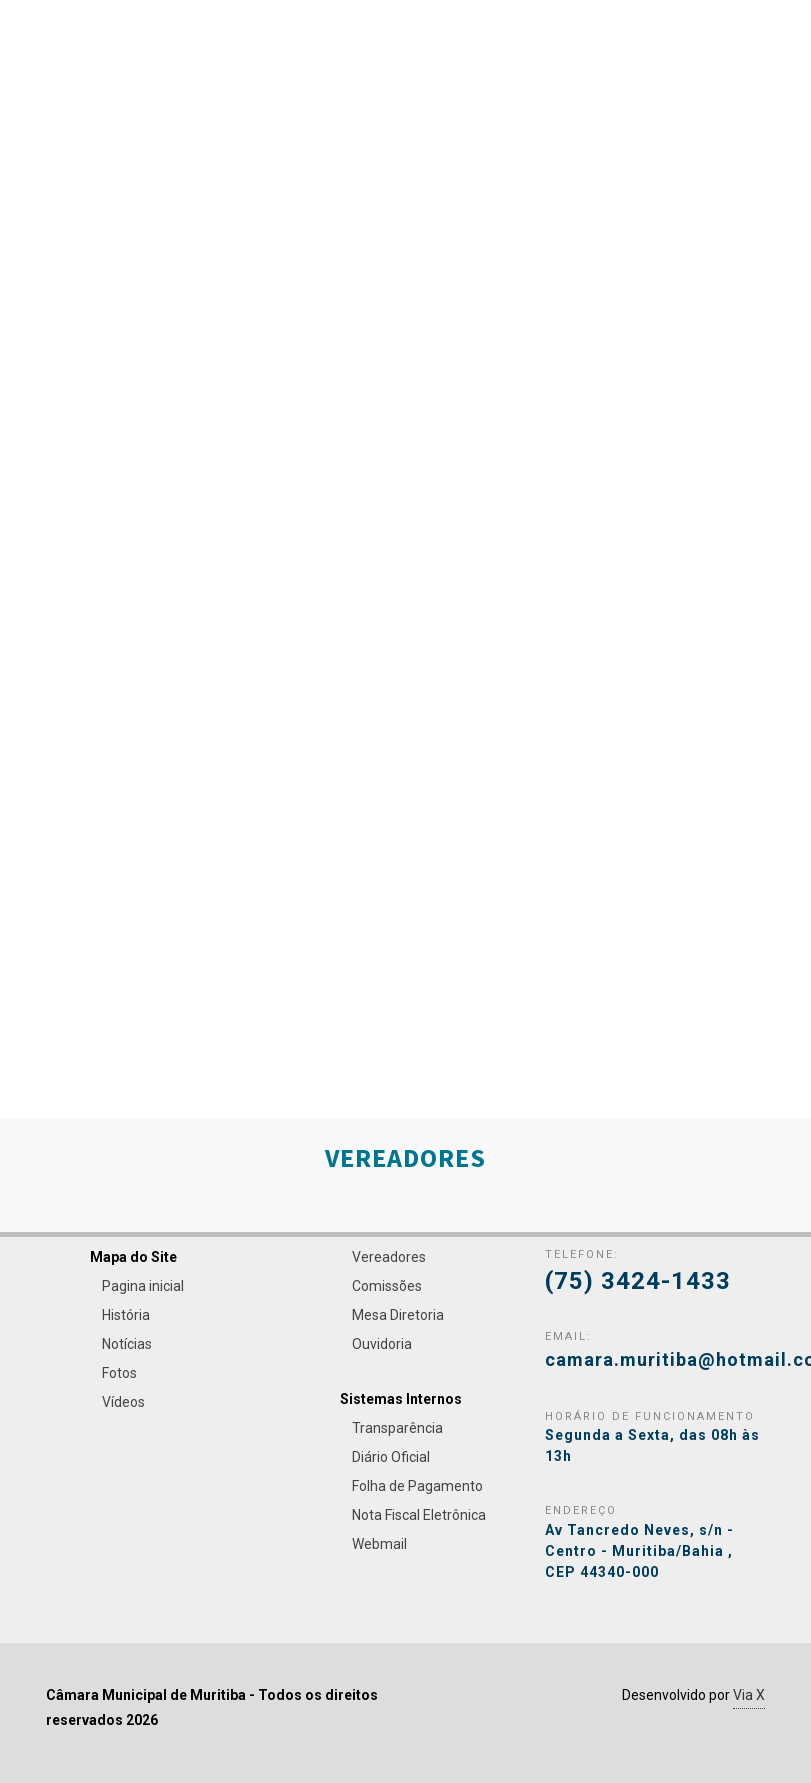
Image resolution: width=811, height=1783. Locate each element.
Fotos (119, 1373)
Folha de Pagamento (417, 1486)
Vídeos (123, 1402)
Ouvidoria (382, 1344)
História (126, 1315)
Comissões (387, 1286)
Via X (749, 1695)
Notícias (127, 1344)
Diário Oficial (391, 1457)
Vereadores (389, 1257)
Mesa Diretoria (398, 1315)
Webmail (379, 1544)
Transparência (397, 1428)
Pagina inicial (143, 1286)
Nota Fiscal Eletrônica (419, 1515)
